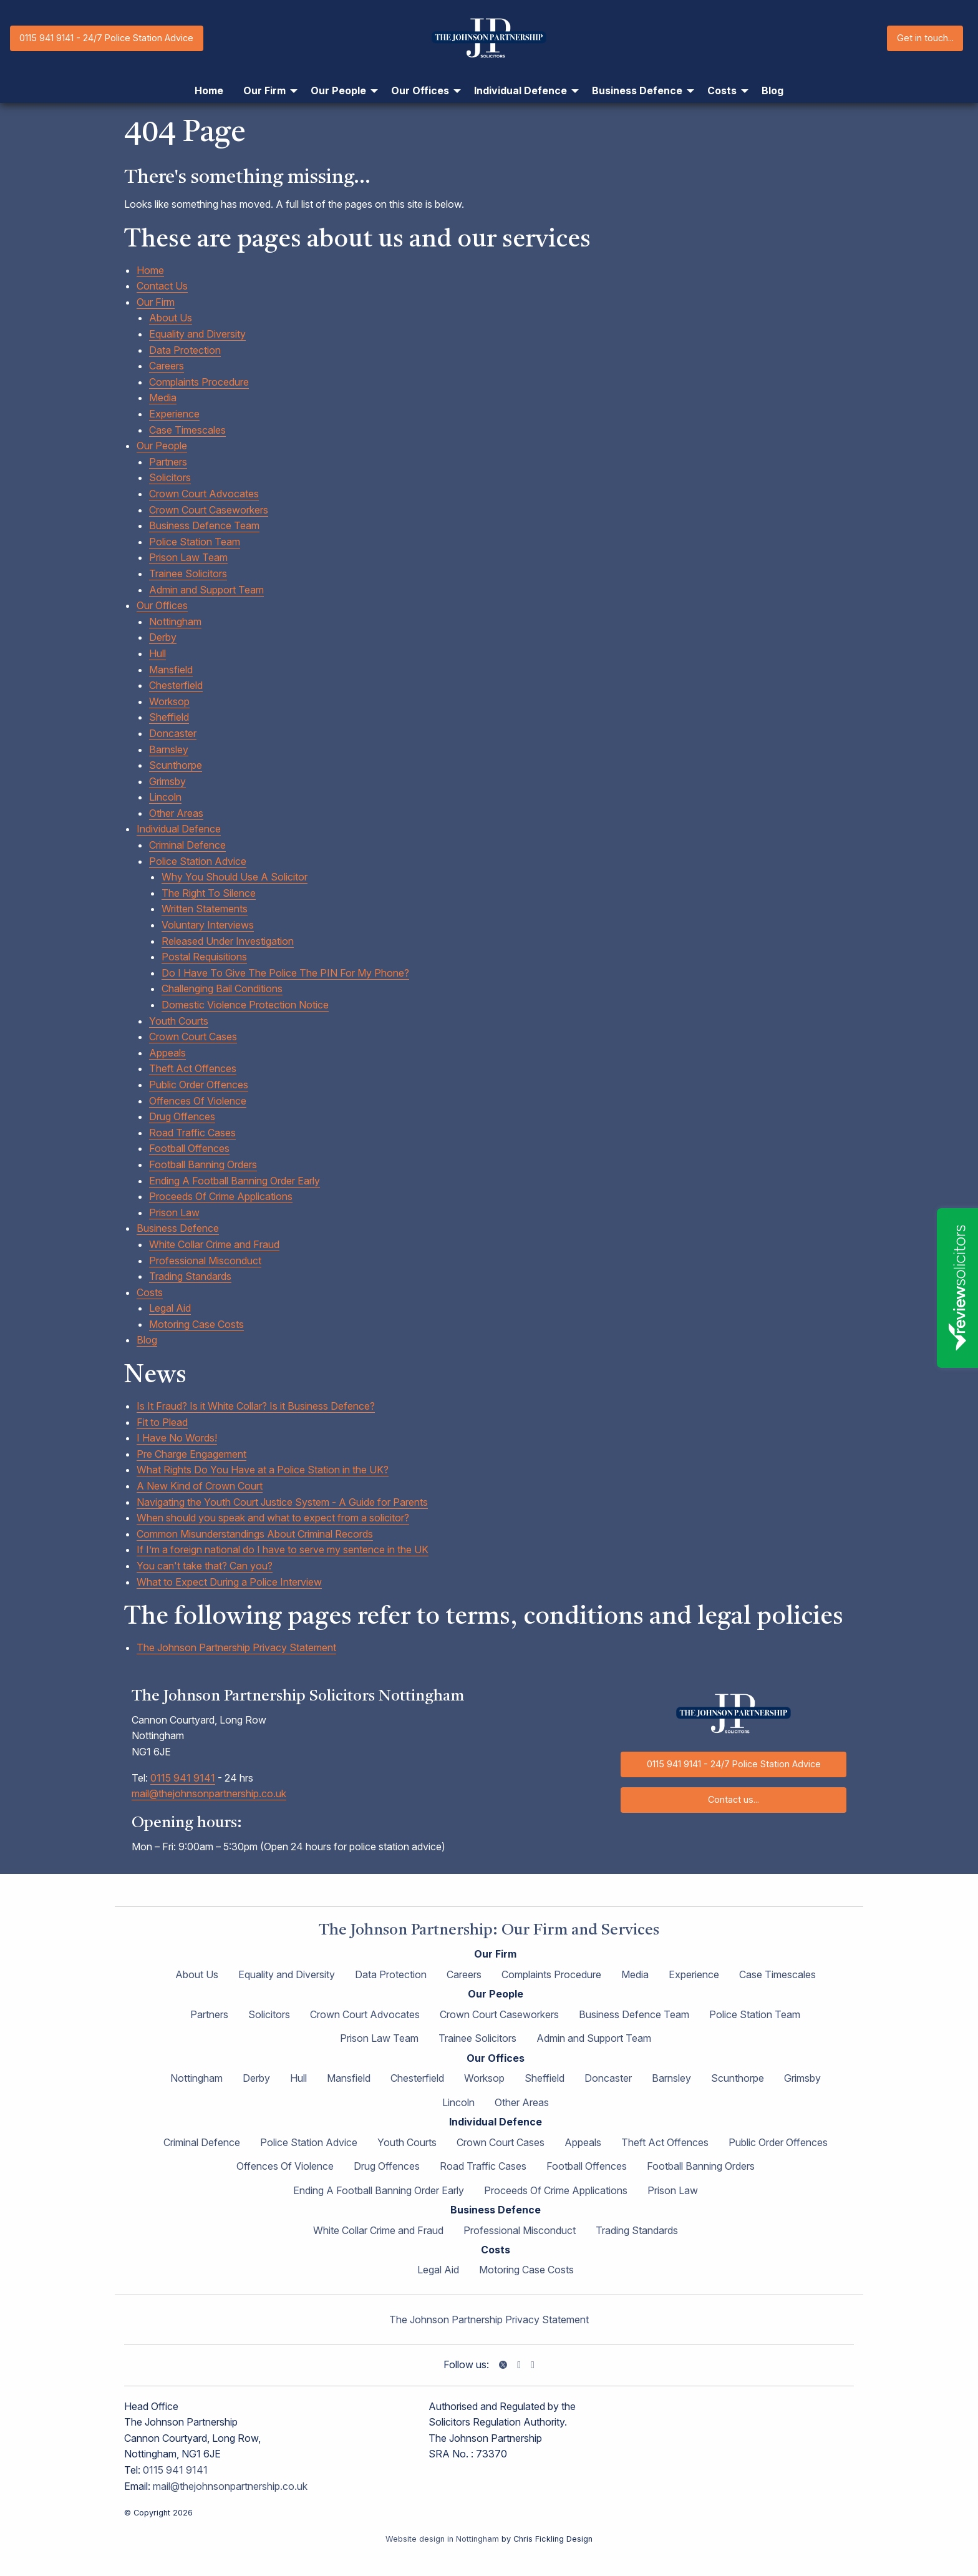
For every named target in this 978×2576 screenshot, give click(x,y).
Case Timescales (187, 430)
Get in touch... (925, 37)
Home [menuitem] (209, 90)
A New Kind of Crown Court (200, 1486)
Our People (162, 445)
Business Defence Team (204, 525)
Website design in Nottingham (442, 2539)
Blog (147, 1340)
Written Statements (205, 908)
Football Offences (189, 1148)
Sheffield (169, 717)
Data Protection (185, 350)
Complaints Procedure (199, 382)
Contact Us (162, 286)
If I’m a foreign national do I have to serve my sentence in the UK (282, 1549)
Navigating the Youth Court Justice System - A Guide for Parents (282, 1502)
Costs (150, 1292)
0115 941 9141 (182, 1778)
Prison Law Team (188, 557)
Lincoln (165, 797)
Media (163, 397)
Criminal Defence (187, 845)
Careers (166, 365)
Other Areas (176, 813)
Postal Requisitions (204, 956)
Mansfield (171, 669)
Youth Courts (178, 1021)
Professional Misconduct (205, 1260)
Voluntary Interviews (208, 925)
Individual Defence (179, 828)
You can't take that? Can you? (205, 1565)
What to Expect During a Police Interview (229, 1582)
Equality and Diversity (197, 334)
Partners (168, 462)
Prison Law (174, 1212)
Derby (163, 637)
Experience (174, 413)
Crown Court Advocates (204, 493)
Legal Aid (170, 1308)
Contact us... (733, 1799)
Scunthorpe (175, 765)
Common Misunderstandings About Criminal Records (255, 1534)
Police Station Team (194, 541)
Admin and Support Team (206, 589)
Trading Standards (190, 1276)
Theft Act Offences (192, 1068)
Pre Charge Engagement (191, 1454)
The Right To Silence (209, 893)
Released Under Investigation (228, 941)
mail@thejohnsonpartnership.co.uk (209, 1793)
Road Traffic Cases (192, 1132)
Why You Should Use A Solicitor (234, 877)
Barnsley (168, 749)
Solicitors (170, 477)
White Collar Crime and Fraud (214, 1244)
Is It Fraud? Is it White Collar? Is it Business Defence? (256, 1406)
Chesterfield (176, 685)
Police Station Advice (197, 861)
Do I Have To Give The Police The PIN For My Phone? (285, 973)
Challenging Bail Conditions (222, 988)
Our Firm (156, 302)
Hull (157, 653)
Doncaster (172, 733)
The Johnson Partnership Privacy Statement (236, 1647)
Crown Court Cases (193, 1036)
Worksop (169, 701)
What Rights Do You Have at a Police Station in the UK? (263, 1469)
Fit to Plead (162, 1422)
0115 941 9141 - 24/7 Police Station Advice (106, 37)
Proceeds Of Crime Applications (221, 1196)
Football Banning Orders (203, 1164)
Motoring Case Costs (196, 1324)
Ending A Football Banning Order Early (234, 1180)
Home (150, 270)
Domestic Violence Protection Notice (245, 1004)
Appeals (167, 1052)
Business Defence (178, 1228)
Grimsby (167, 781)
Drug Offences (182, 1116)
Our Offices (162, 605)
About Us (170, 317)
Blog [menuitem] (772, 90)
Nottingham (175, 621)
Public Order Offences (198, 1084)
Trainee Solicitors (188, 573)
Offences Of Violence (197, 1101)
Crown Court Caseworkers (208, 510)
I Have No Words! (177, 1438)
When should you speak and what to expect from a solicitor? (273, 1517)
